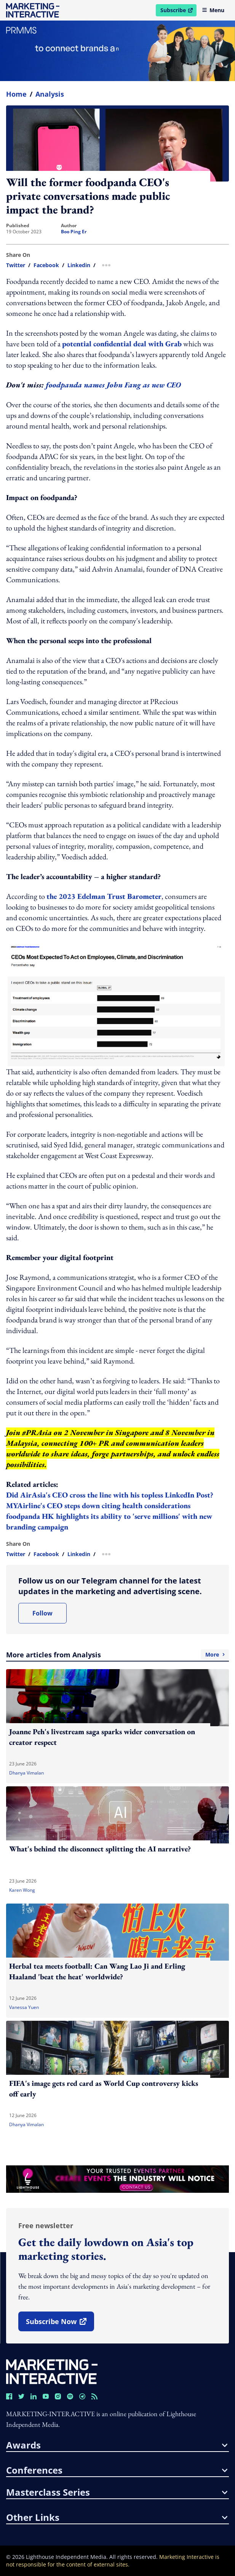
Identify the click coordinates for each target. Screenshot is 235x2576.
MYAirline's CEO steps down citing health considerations (98, 1505)
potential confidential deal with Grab (122, 344)
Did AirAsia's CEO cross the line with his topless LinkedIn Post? (109, 1495)
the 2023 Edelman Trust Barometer (103, 896)
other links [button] (116, 2517)
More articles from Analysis (117, 1654)
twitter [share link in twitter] (15, 265)
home (16, 94)
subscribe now (60, 2324)
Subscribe (178, 11)
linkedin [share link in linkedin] (78, 265)
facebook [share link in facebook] (46, 265)
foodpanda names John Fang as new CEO (113, 385)
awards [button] (116, 2445)
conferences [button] (116, 2470)
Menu (213, 10)
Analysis (49, 94)
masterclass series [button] (116, 2492)
